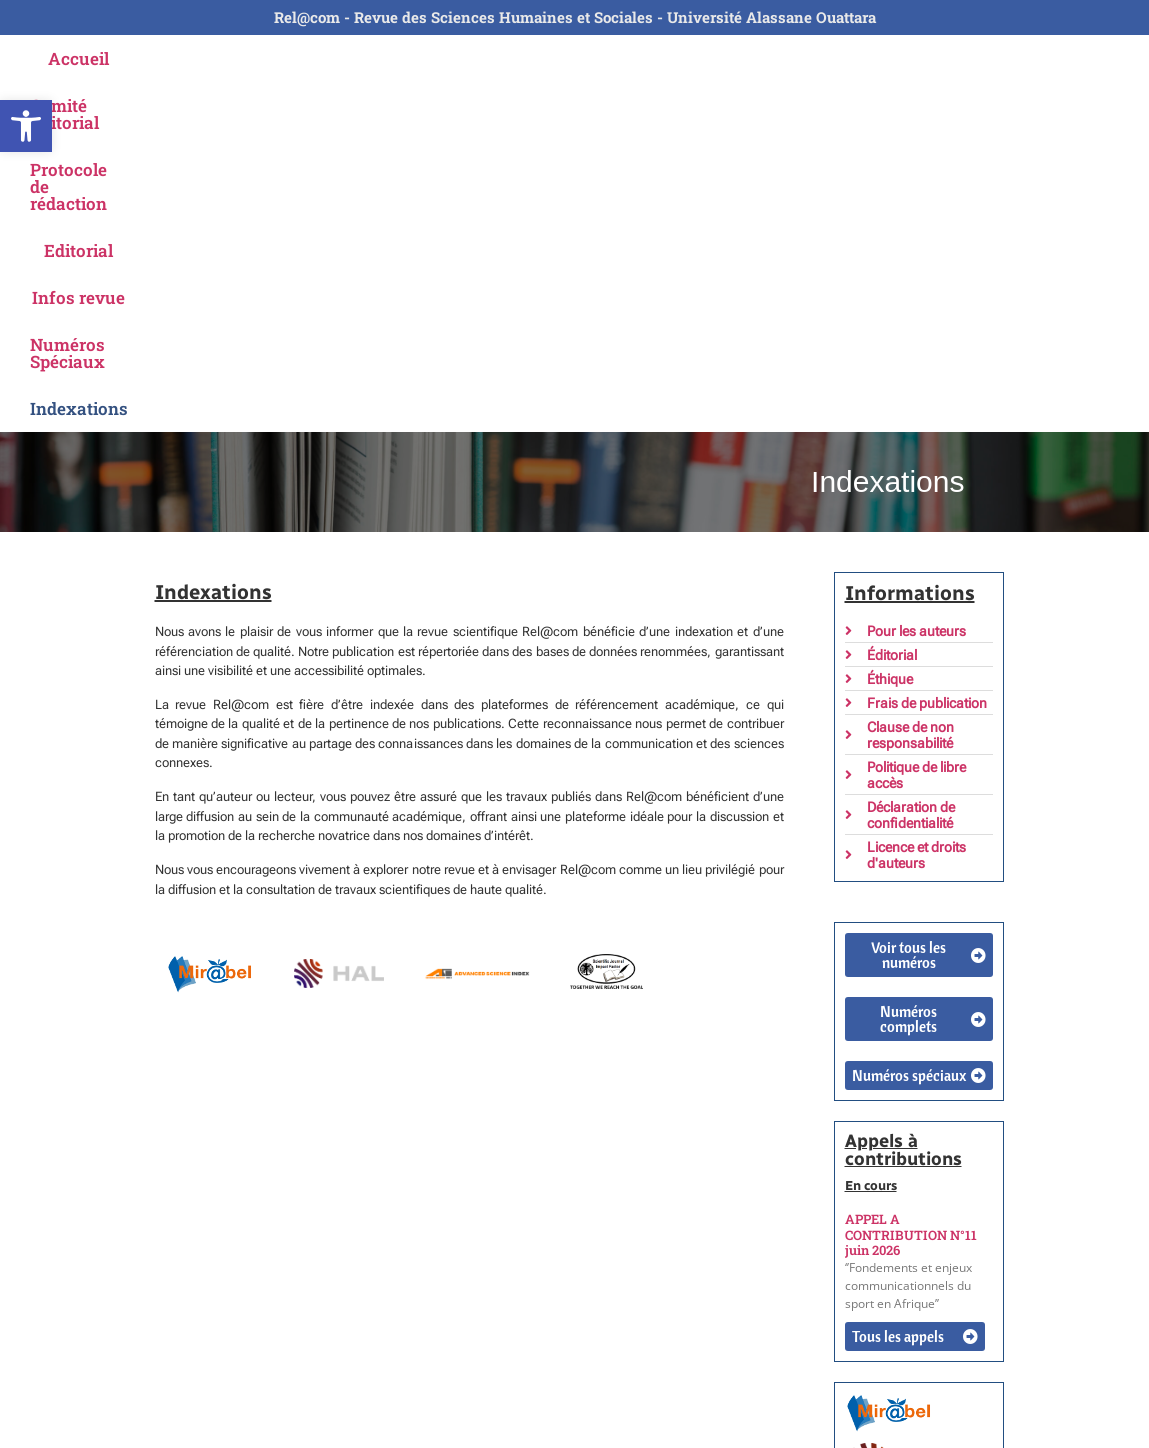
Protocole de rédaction (433, 58)
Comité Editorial (248, 58)
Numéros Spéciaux (853, 58)
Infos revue (699, 58)
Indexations (1009, 58)
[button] (26, 126)
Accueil (122, 58)
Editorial (588, 58)
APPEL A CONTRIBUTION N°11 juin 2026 (911, 884)
